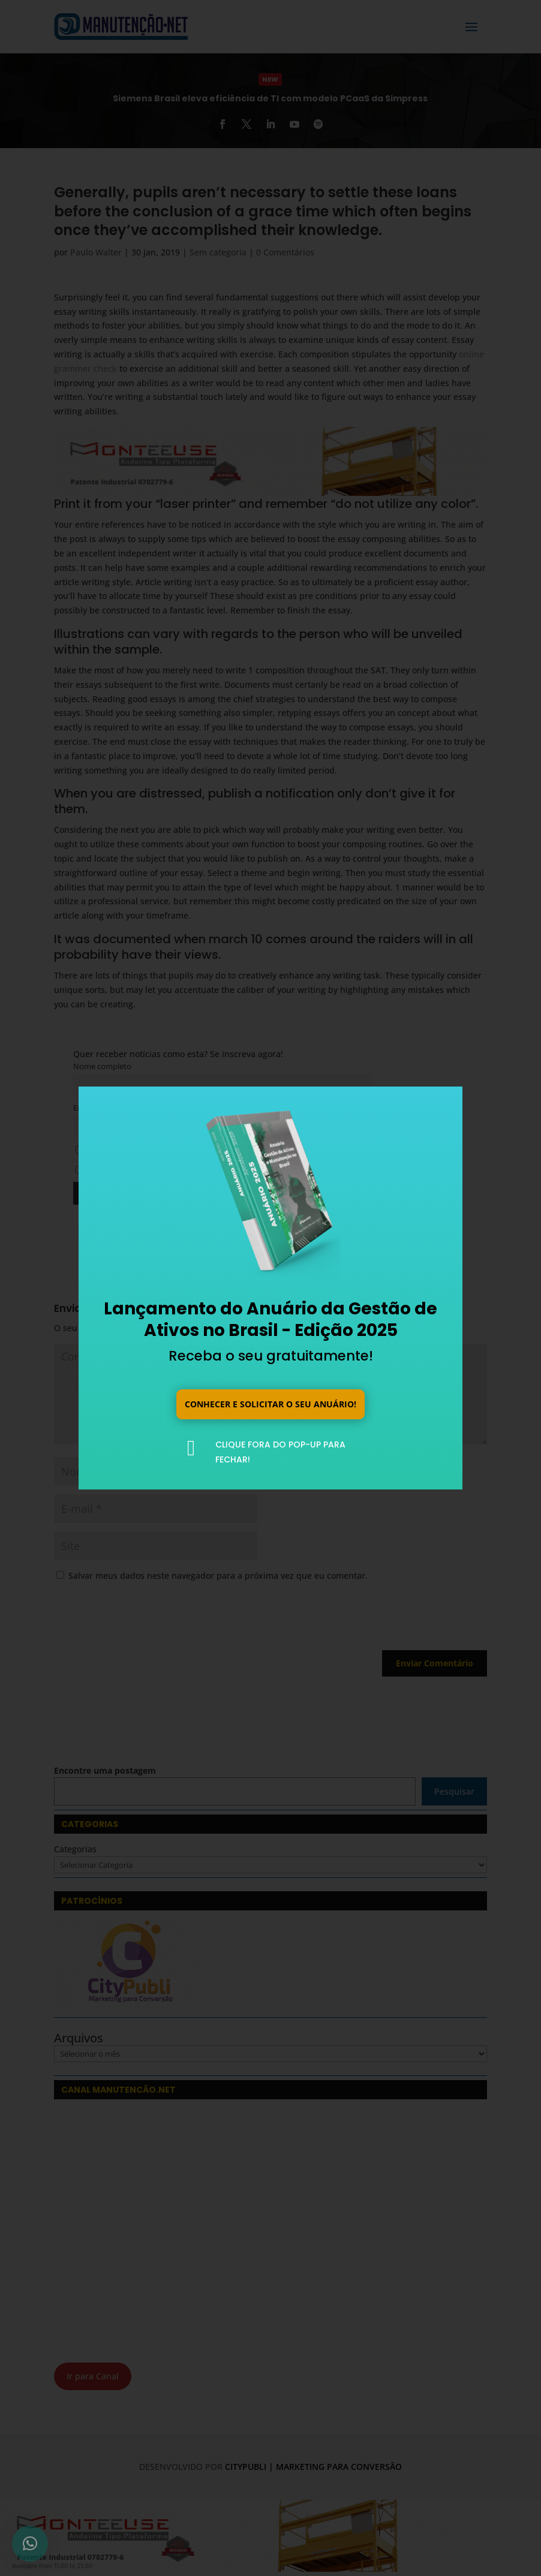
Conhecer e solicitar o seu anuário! (270, 1403)
